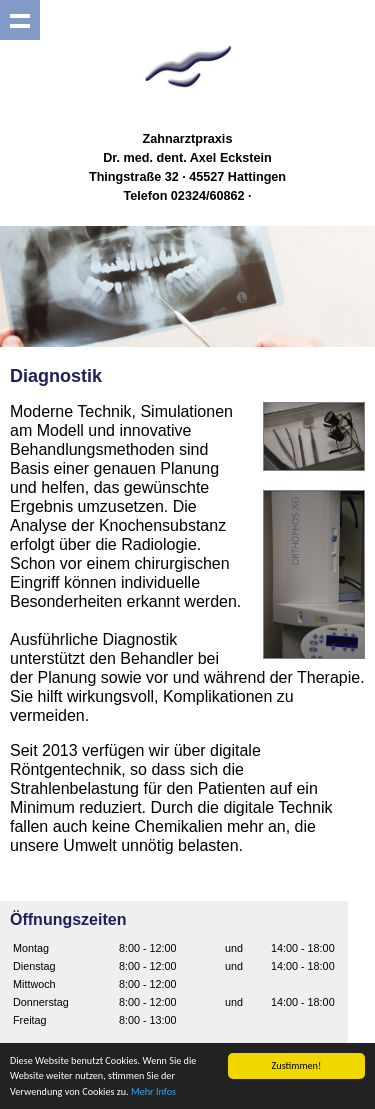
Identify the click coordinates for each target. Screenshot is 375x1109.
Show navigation (20, 20)
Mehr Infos (153, 1092)
